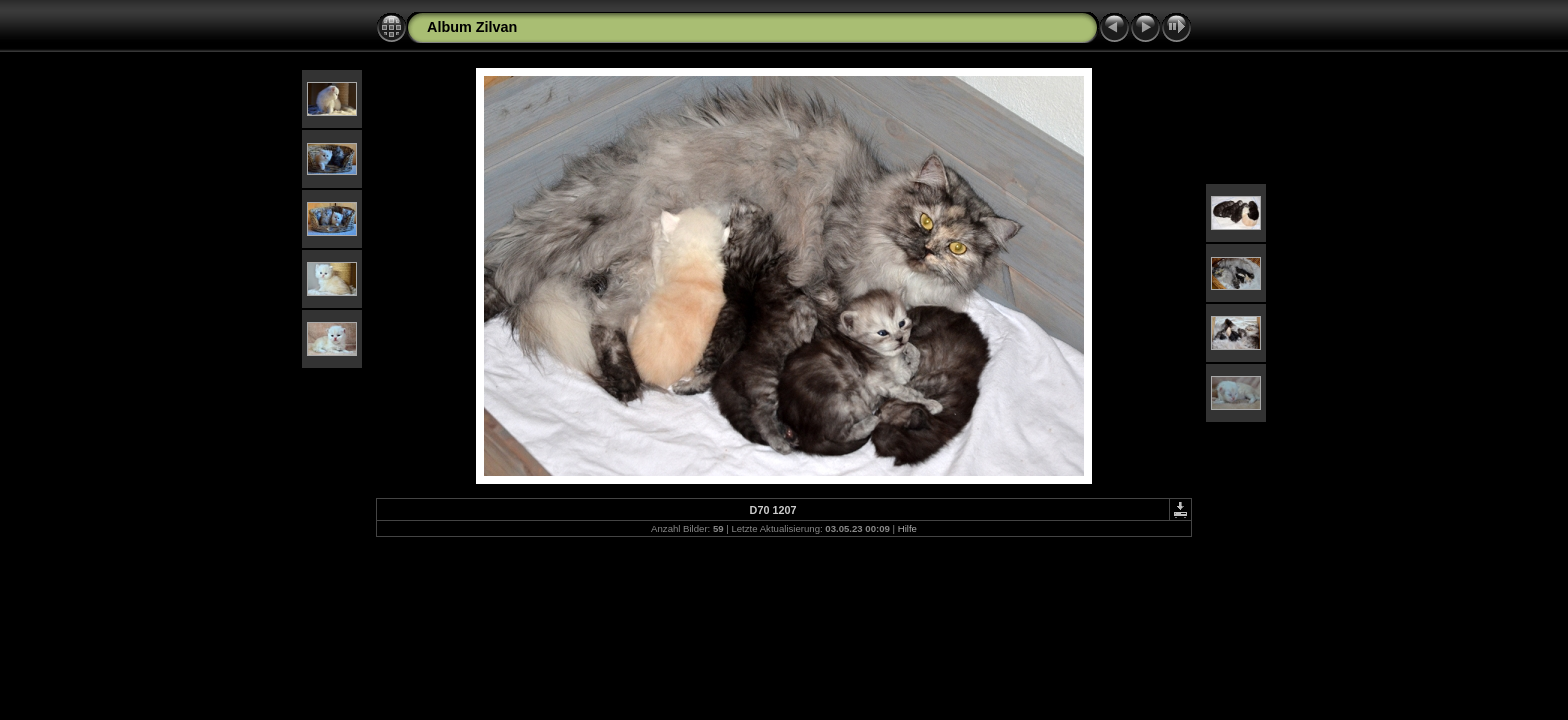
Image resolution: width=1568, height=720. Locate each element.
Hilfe (907, 528)
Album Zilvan (472, 27)
